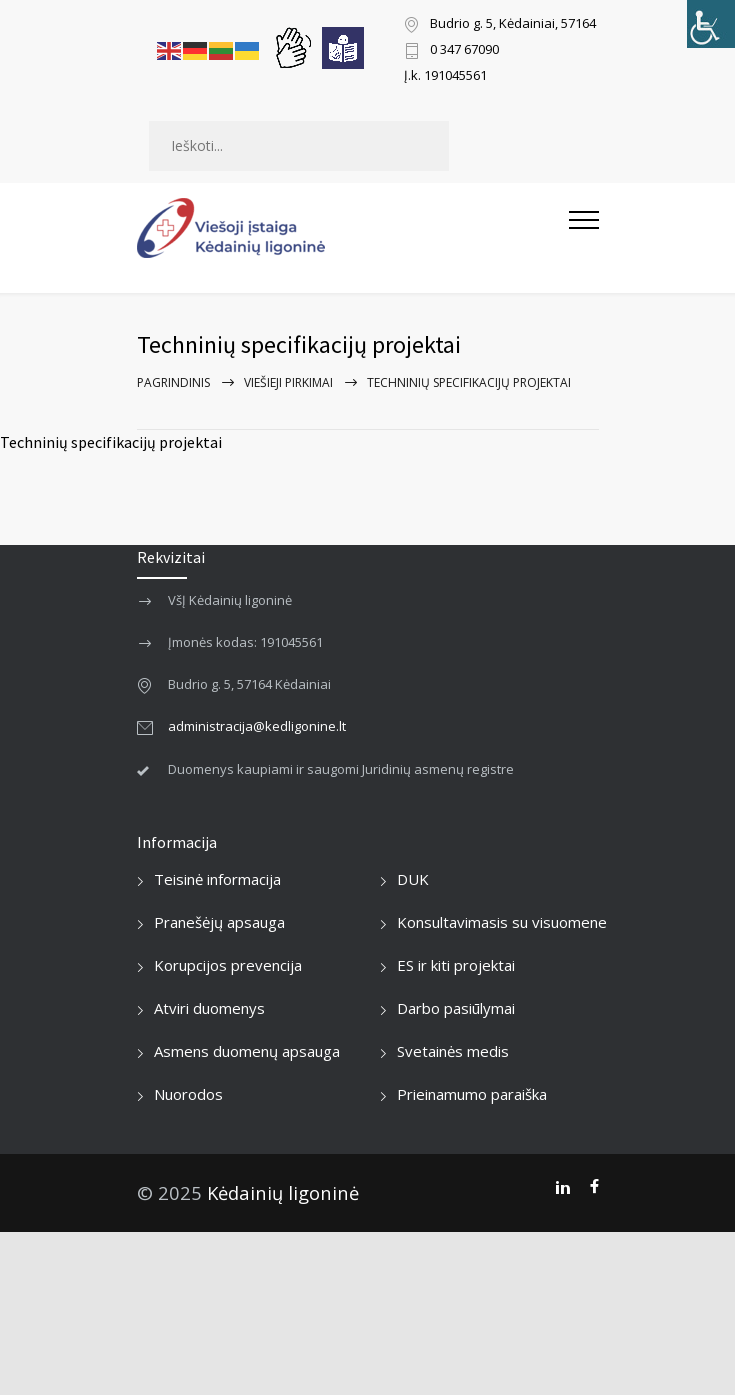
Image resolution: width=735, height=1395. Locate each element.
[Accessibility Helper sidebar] (711, 24)
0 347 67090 (464, 50)
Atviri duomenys (209, 1008)
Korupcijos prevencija (228, 965)
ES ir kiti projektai (456, 965)
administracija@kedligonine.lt (257, 726)
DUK (413, 879)
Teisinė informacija (217, 879)
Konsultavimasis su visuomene (502, 922)
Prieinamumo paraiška (472, 1094)
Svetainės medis (453, 1051)
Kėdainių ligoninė (283, 1192)
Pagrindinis (173, 382)
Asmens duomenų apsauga (247, 1051)
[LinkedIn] (562, 1187)
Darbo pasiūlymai (456, 1008)
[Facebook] (594, 1187)
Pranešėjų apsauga (219, 922)
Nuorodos (188, 1094)
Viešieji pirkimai (288, 382)
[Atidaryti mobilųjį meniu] (584, 228)
